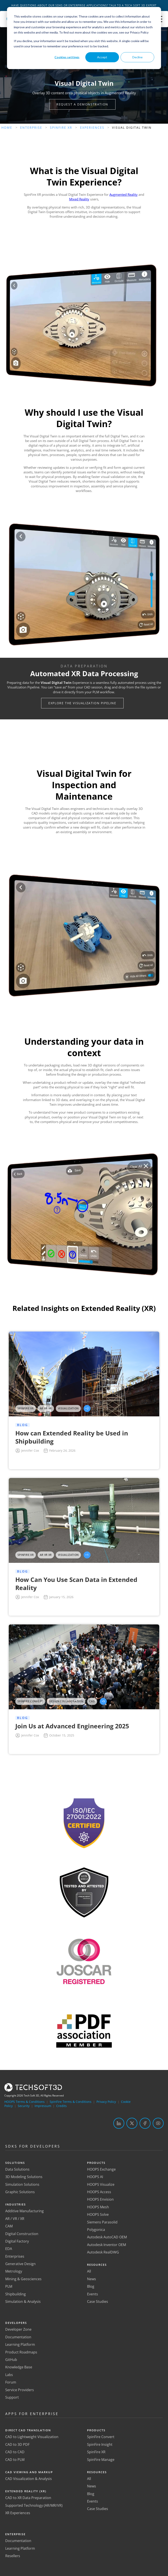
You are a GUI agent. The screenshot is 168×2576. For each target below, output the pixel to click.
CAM (9, 2226)
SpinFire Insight (99, 2444)
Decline (137, 57)
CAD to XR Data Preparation (28, 2497)
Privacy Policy (106, 2102)
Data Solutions (17, 2169)
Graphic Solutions (20, 2191)
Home (6, 127)
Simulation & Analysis (23, 2301)
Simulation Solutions (22, 2184)
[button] (82, 104)
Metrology (13, 2271)
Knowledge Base (18, 2367)
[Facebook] (145, 2123)
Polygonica (96, 2229)
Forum (10, 2382)
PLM (8, 2286)
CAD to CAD (14, 2451)
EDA (8, 2248)
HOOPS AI (95, 2176)
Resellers (12, 2555)
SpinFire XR (96, 2451)
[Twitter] (131, 2123)
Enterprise (31, 127)
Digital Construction (21, 2233)
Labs (9, 2374)
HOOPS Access (99, 2191)
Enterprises (14, 2256)
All (89, 2271)
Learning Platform (20, 2344)
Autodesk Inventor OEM (106, 2244)
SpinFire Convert (100, 2436)
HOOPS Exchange (101, 2169)
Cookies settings (66, 57)
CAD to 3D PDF (17, 2444)
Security (24, 2106)
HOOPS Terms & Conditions (24, 2102)
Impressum (43, 2106)
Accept (102, 57)
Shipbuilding (15, 2294)
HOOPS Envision (100, 2199)
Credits (61, 2106)
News (91, 2279)
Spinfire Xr (61, 127)
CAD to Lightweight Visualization (31, 2436)
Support (12, 2397)
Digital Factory (17, 2241)
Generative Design (20, 2263)
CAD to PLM (14, 2459)
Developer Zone (18, 2329)
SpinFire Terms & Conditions (70, 2102)
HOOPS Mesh (98, 2207)
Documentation (18, 2337)
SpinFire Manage (100, 2459)
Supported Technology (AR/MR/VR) (34, 2505)
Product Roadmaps (21, 2352)
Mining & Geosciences (23, 2279)
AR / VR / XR (14, 2218)
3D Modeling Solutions (23, 2176)
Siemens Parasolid (102, 2222)
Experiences (92, 127)
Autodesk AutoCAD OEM (107, 2237)
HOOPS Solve (98, 2214)
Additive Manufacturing (24, 2211)
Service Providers (19, 2389)
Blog (90, 2286)
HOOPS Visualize (100, 2184)
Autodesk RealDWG (103, 2252)
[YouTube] (158, 2123)
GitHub (11, 2359)
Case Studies (97, 2301)
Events (92, 2294)
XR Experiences (17, 2512)
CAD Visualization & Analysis (28, 2478)
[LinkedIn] (118, 2123)
